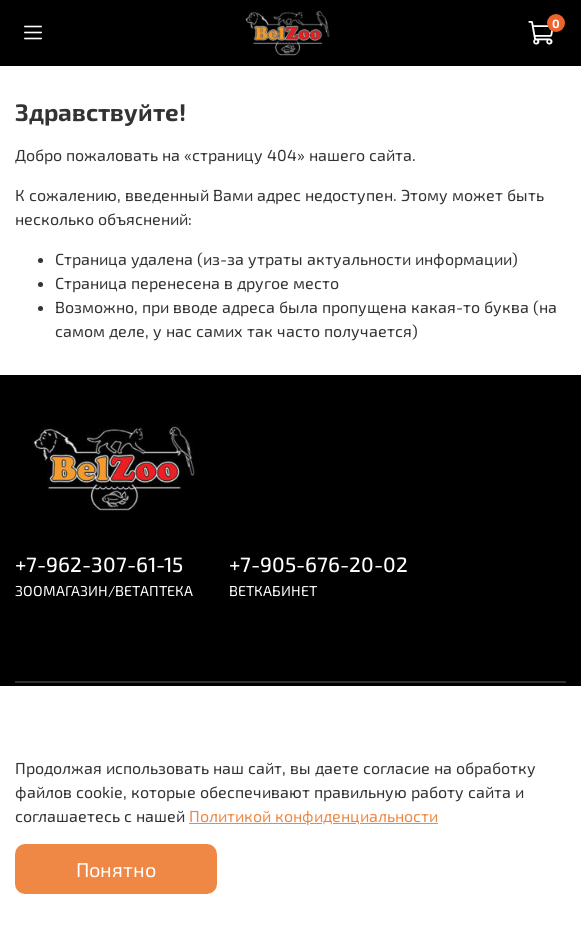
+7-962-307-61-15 (99, 563)
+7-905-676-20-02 (318, 563)
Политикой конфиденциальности (313, 815)
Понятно (116, 869)
